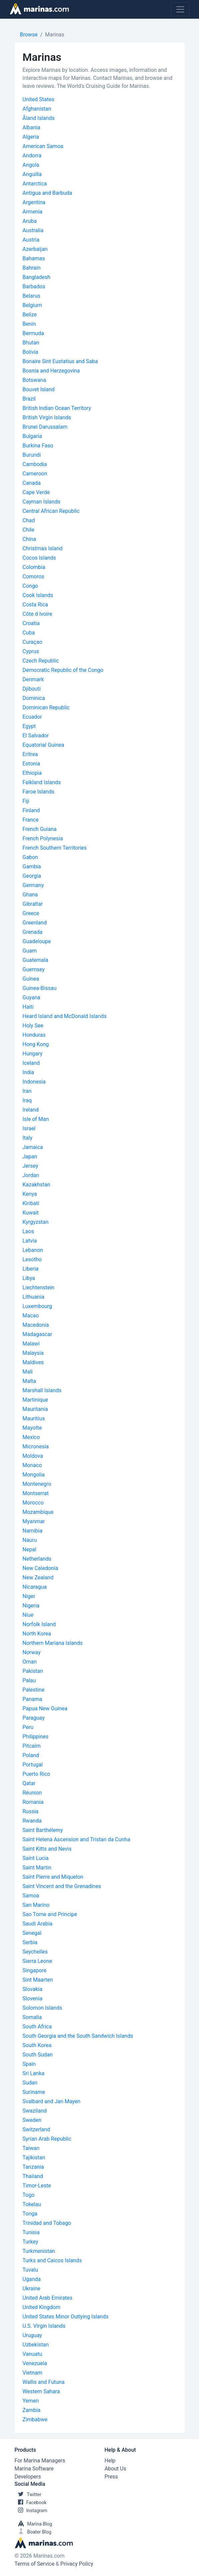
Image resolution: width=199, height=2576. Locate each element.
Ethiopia (32, 773)
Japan (30, 1156)
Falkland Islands (42, 782)
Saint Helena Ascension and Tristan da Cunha (76, 1839)
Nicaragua (35, 1587)
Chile (29, 530)
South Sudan (38, 2054)
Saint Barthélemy (43, 1830)
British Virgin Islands (47, 417)
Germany (33, 885)
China (29, 539)
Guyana (31, 997)
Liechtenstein (38, 1287)
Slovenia (33, 1998)
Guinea (31, 979)
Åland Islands (39, 118)
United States (38, 99)
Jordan (31, 1175)
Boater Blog (33, 2532)
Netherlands (37, 1559)
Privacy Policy (76, 2564)
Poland (31, 1755)
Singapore (35, 1970)
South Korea (37, 2045)
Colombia (34, 567)
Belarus (32, 296)
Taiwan (31, 2148)
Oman (30, 1662)
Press (111, 2476)
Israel (29, 1128)
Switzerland (36, 2129)
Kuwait (31, 1212)
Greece (31, 913)
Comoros (33, 576)
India (28, 1072)
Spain (29, 2064)
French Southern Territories (55, 848)
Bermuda (33, 333)
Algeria (31, 137)
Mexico (31, 1437)
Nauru (30, 1540)
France (31, 820)
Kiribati (31, 1203)
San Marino (36, 1905)
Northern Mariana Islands (53, 1643)
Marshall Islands (42, 1390)
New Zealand (38, 1577)
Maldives (33, 1362)
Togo (29, 2195)
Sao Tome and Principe (50, 1914)
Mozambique (38, 1512)
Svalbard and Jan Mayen (52, 2101)
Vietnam (32, 2373)
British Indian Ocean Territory (57, 408)
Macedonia (36, 1325)
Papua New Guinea (45, 1708)
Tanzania (33, 2167)
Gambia (32, 866)
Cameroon (35, 473)
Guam (30, 951)
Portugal (33, 1764)
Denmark (33, 679)
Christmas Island (43, 548)
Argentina (34, 202)
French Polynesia (43, 838)
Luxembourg (37, 1306)
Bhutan (31, 342)
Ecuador (32, 717)
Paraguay (34, 1718)
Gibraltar (33, 904)
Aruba (30, 221)
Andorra (32, 155)
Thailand (33, 2176)
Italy (28, 1138)
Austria (31, 240)
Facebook (31, 2502)
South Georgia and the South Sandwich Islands (78, 2036)
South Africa (37, 2026)
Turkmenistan (39, 2251)
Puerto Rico (36, 1774)
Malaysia (33, 1353)
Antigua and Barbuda (47, 193)
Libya (29, 1278)
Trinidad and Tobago (47, 2223)
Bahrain (32, 268)
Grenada (33, 932)
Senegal (32, 1933)
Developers (28, 2476)
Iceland (31, 1063)
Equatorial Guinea (43, 745)
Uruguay (32, 2335)
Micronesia (36, 1446)
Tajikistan (34, 2157)
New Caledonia (40, 1568)
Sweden (32, 2120)
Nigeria (31, 1605)
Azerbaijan (35, 249)
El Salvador (36, 735)
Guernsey (34, 969)
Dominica (34, 698)
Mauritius (34, 1418)
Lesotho (32, 1259)
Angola (31, 165)
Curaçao (32, 642)
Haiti (28, 1007)
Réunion (32, 1793)
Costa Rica (35, 604)
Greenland (35, 922)
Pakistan (33, 1671)
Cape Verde (36, 492)
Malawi (31, 1343)
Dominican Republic (46, 707)
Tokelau (32, 2204)
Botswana (34, 380)
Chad (29, 520)
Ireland (31, 1110)
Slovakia (32, 1989)
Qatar (29, 1783)
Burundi (32, 455)
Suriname (34, 2092)
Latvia (30, 1241)
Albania (31, 127)
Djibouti (32, 689)
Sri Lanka (34, 2073)
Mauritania (35, 1409)
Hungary (33, 1053)
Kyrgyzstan (36, 1222)
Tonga (30, 2213)
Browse (29, 34)
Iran (27, 1091)
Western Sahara (41, 2391)
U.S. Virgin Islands (44, 2326)
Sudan (30, 2083)
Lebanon (33, 1250)
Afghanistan (37, 109)
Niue (28, 1615)
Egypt (29, 726)
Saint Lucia (36, 1858)
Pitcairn (32, 1746)
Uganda (32, 2279)
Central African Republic (51, 511)
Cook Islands (38, 595)
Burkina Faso (38, 445)
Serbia (30, 1942)
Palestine (34, 1690)
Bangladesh (37, 277)
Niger (29, 1596)
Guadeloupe (37, 941)
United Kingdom (42, 2307)
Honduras (34, 1035)
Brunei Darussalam (45, 427)
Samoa (31, 1895)
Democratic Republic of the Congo (63, 670)
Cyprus (31, 651)
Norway (32, 1652)
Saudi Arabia (38, 1923)
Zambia (32, 2410)
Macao (31, 1315)
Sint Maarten (38, 1980)
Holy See (33, 1025)
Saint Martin (37, 1867)
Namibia (33, 1531)
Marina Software (34, 2468)
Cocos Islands (39, 558)
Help (110, 2460)
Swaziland (35, 2111)
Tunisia (31, 2232)
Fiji (26, 801)
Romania (33, 1802)
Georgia (32, 876)
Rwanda (32, 1821)
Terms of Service (35, 2564)
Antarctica (35, 183)
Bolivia (30, 352)
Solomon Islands (42, 2008)
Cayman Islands (41, 501)
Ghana (30, 894)
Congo (30, 586)
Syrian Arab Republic (47, 2139)
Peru (28, 1727)
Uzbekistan (36, 2344)
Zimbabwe (35, 2419)
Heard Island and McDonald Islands (65, 1016)
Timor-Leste (37, 2185)
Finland (31, 810)
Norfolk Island (39, 1624)
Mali (28, 1372)
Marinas (54, 34)
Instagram (31, 2510)
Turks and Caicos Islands (52, 2260)
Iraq (27, 1100)
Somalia (32, 2017)
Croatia (31, 623)
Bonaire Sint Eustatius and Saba (60, 361)
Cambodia (35, 464)
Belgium (32, 305)
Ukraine (32, 2288)
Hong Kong (36, 1044)
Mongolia (34, 1474)
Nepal (29, 1549)
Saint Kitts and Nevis (47, 1849)
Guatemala (35, 960)
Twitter (28, 2494)
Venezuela (35, 2363)
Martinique (35, 1400)
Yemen (31, 2401)
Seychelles (35, 1952)
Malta (29, 1381)
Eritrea (30, 754)
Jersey (30, 1166)
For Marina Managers (40, 2460)
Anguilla (32, 174)
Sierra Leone (37, 1961)
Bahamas (34, 258)
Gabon (30, 857)
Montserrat (36, 1493)
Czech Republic (41, 661)
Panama (32, 1699)
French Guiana (40, 829)
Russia (31, 1811)
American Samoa (43, 146)
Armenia (33, 211)
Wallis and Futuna (44, 2382)
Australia (33, 230)
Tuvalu (30, 2270)
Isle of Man (36, 1119)
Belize (30, 314)
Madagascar (37, 1334)
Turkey (30, 2242)
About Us (115, 2468)
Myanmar (34, 1521)
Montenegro (37, 1484)
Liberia (31, 1269)
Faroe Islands (38, 792)
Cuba (29, 632)
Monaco (32, 1465)
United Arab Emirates (48, 2298)
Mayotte (32, 1428)
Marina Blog (33, 2524)
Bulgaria (32, 436)
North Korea (37, 1633)
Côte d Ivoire (37, 614)
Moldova (33, 1456)
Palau (29, 1680)
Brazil (29, 399)
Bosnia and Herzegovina (51, 371)
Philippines (36, 1736)
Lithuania (34, 1297)
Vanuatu (32, 2354)
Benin (29, 324)
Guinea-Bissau (40, 988)
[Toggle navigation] (180, 9)
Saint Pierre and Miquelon (53, 1877)
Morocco (33, 1502)
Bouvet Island (39, 389)
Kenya (30, 1194)
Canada (32, 483)
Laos (28, 1231)
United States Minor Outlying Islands (66, 2316)
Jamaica (33, 1147)
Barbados (34, 286)
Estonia (31, 763)
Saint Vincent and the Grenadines (62, 1886)
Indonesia (34, 1082)
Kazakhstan (36, 1184)
